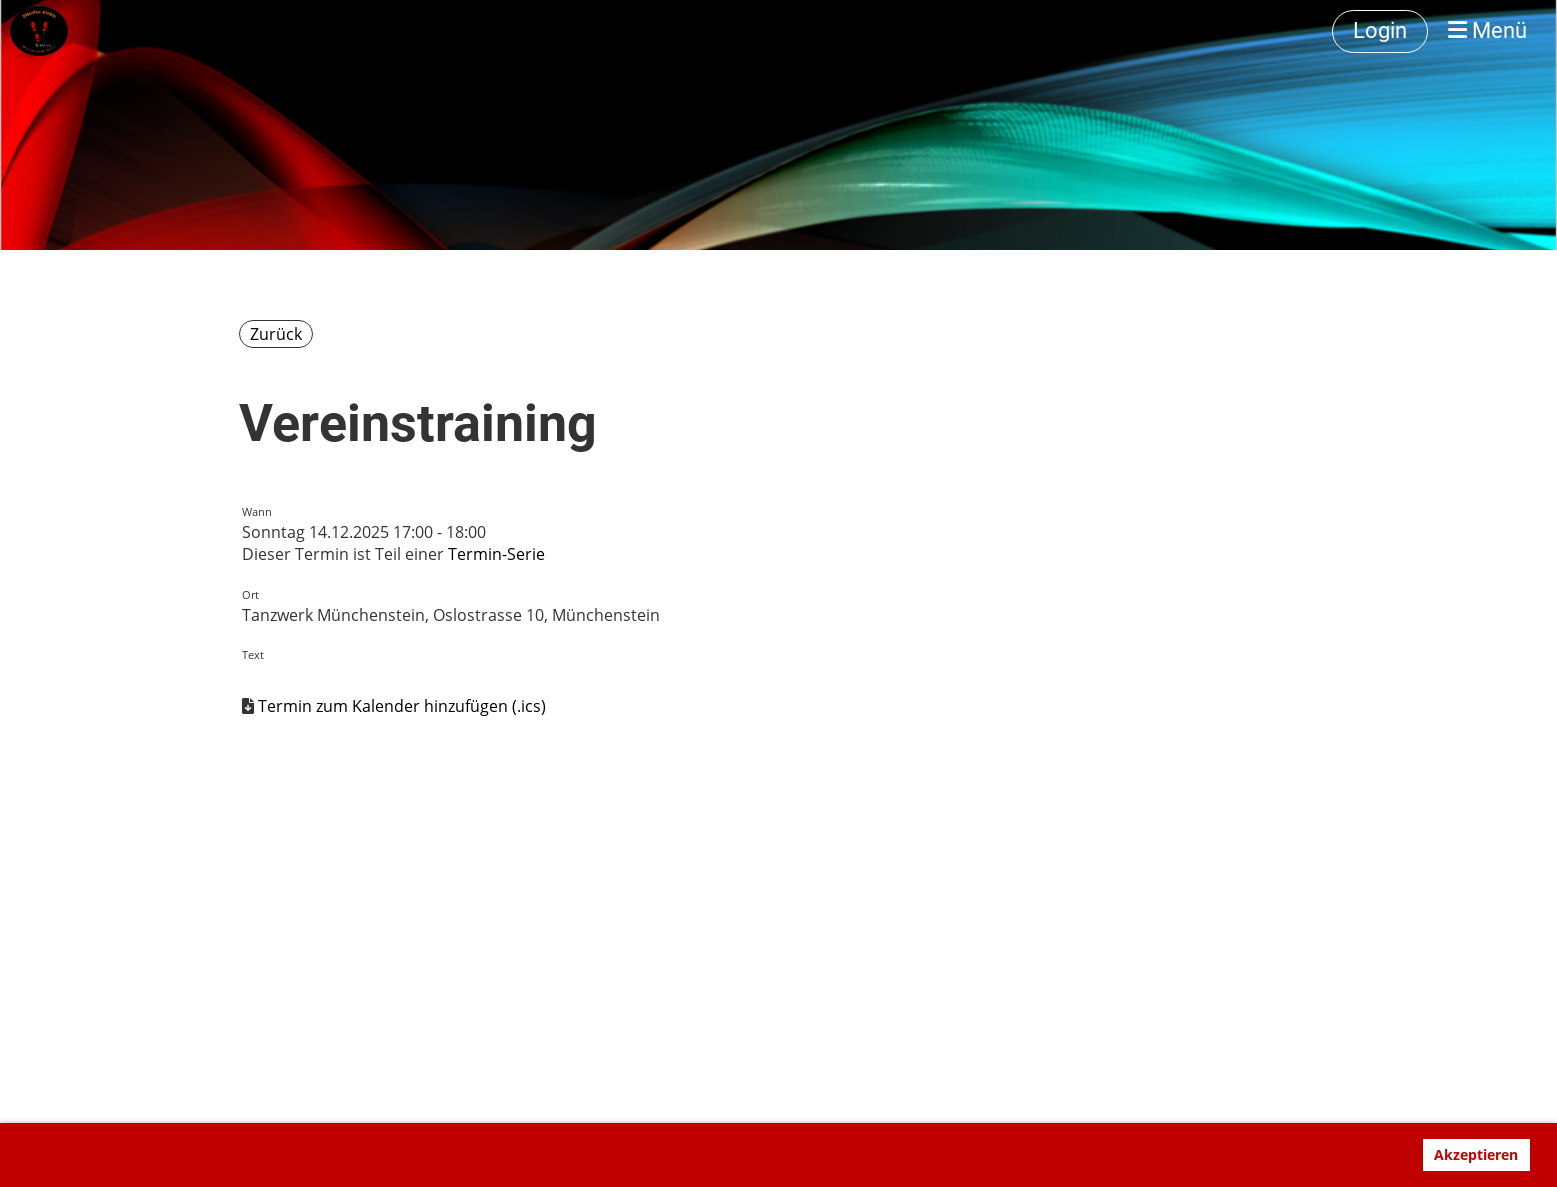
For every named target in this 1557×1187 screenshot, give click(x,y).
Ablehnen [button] (1367, 1154)
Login (1380, 30)
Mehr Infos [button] (119, 1155)
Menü (1487, 30)
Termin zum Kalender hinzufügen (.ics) (402, 706)
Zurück (276, 334)
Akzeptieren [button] (1476, 1154)
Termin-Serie (496, 554)
